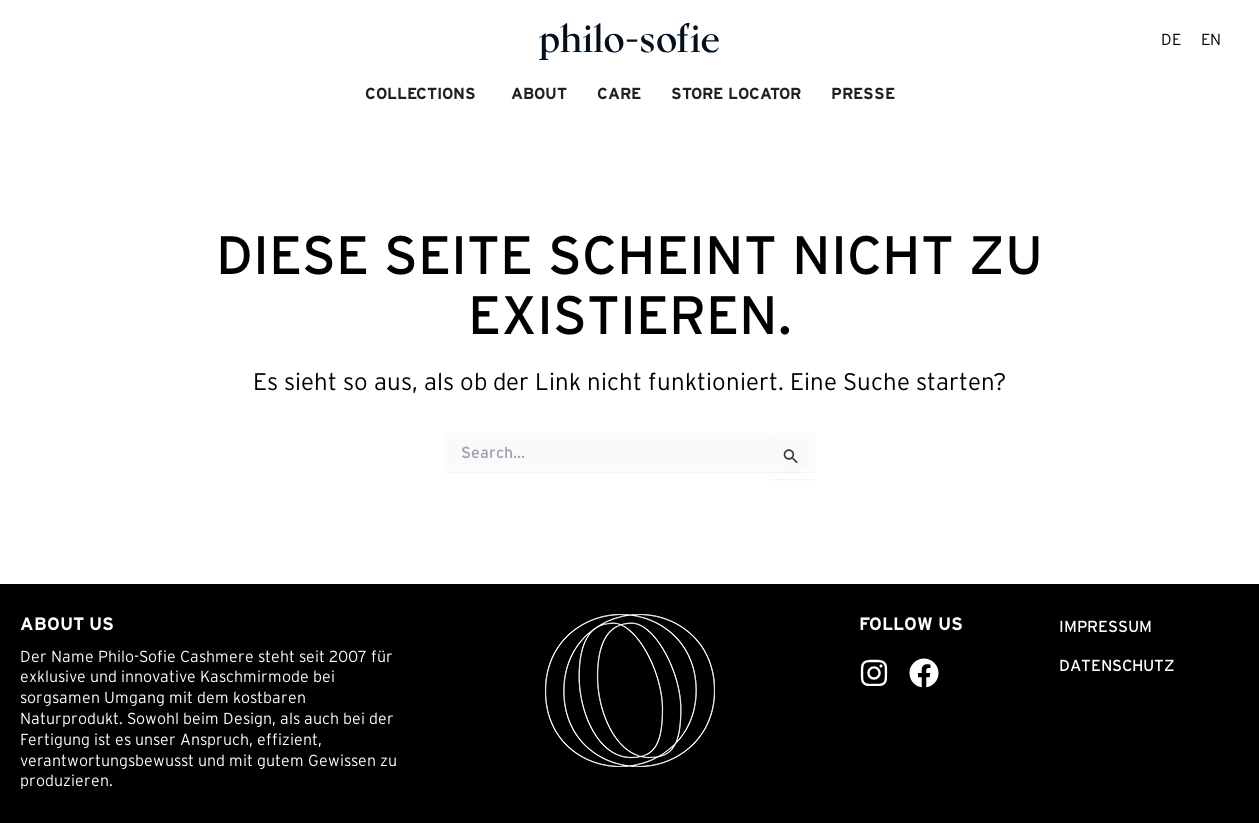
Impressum (1105, 626)
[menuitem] (1171, 41)
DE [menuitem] (1171, 40)
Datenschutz (1117, 665)
